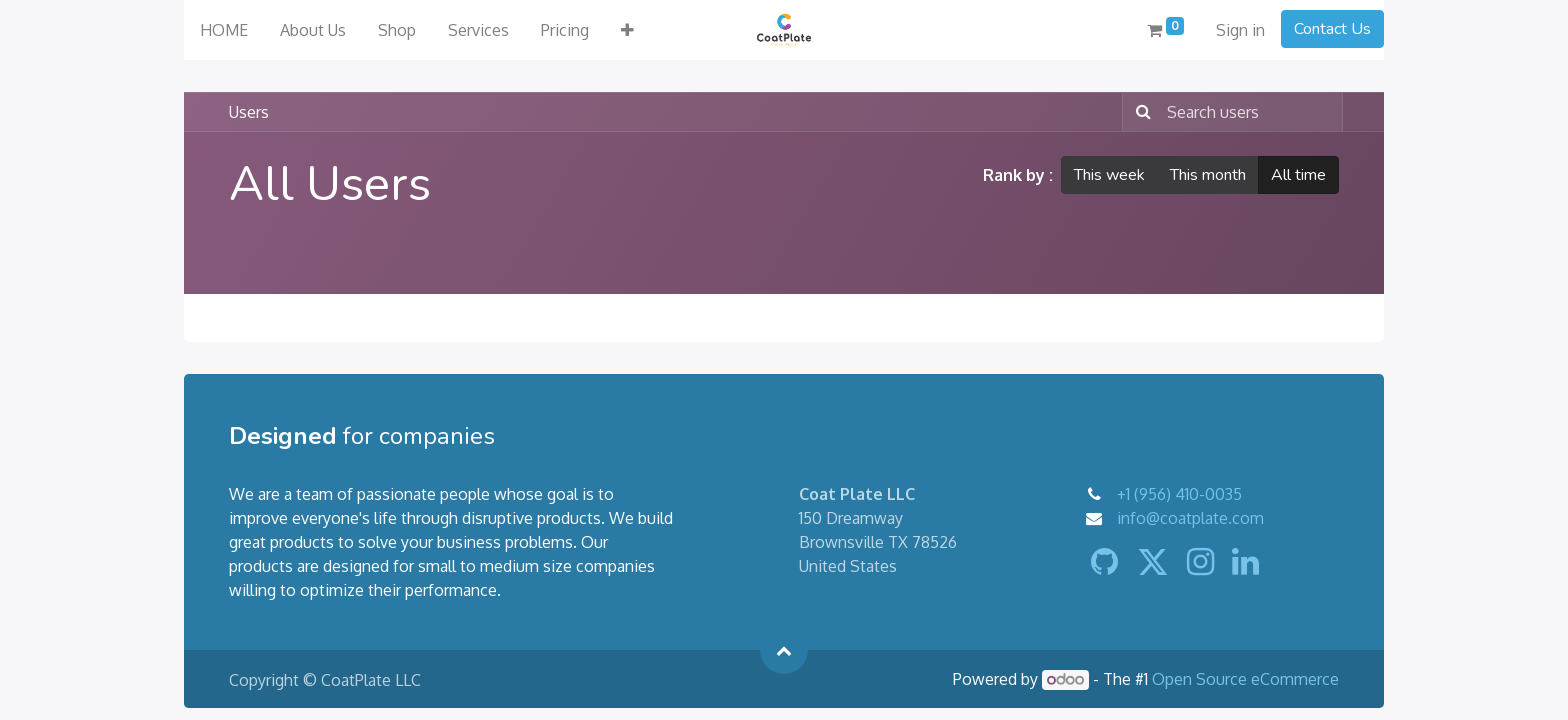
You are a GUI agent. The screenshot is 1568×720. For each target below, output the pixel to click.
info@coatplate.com (1190, 518)
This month (1208, 175)
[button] (627, 30)
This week (1109, 175)
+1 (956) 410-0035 (1179, 494)
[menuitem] (224, 30)
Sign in (1240, 30)
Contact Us (1332, 29)
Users (249, 112)
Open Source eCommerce (1245, 679)
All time (1298, 175)
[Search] (1139, 112)
